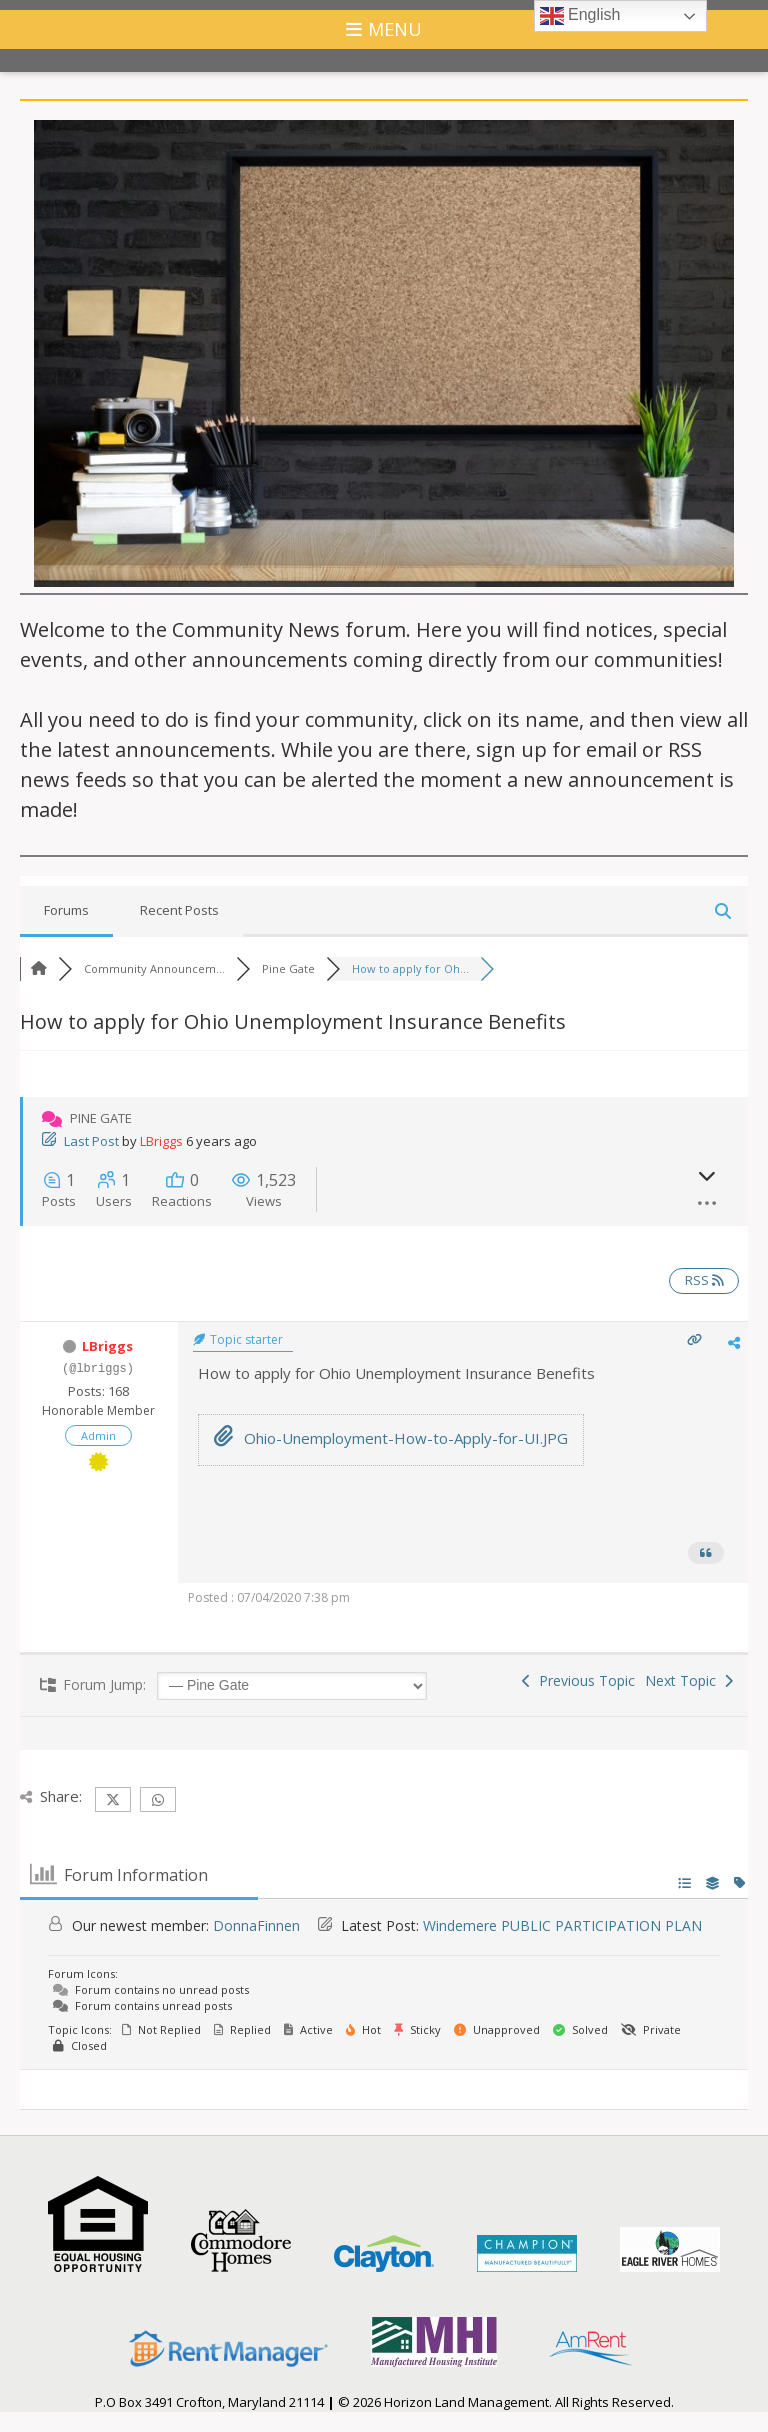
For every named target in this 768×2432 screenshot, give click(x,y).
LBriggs (161, 1141)
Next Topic (689, 1680)
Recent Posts (179, 910)
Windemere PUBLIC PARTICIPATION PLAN (562, 1925)
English (580, 16)
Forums (66, 910)
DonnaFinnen (256, 1925)
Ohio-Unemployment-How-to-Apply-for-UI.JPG (391, 1438)
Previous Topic (578, 1680)
